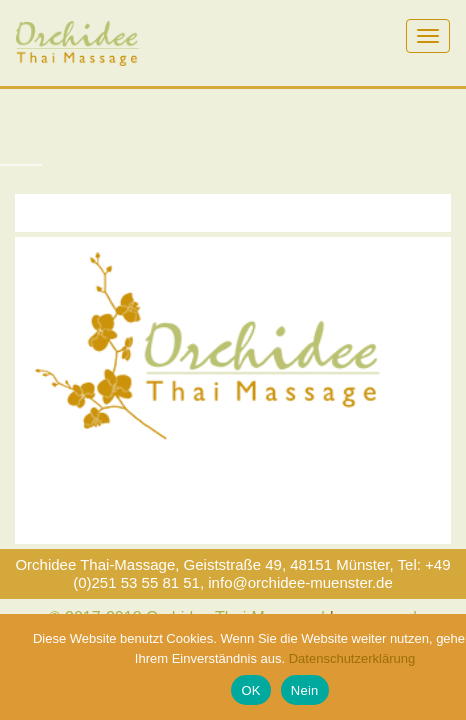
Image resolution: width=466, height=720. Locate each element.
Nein (305, 690)
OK (250, 690)
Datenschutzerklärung (352, 658)
